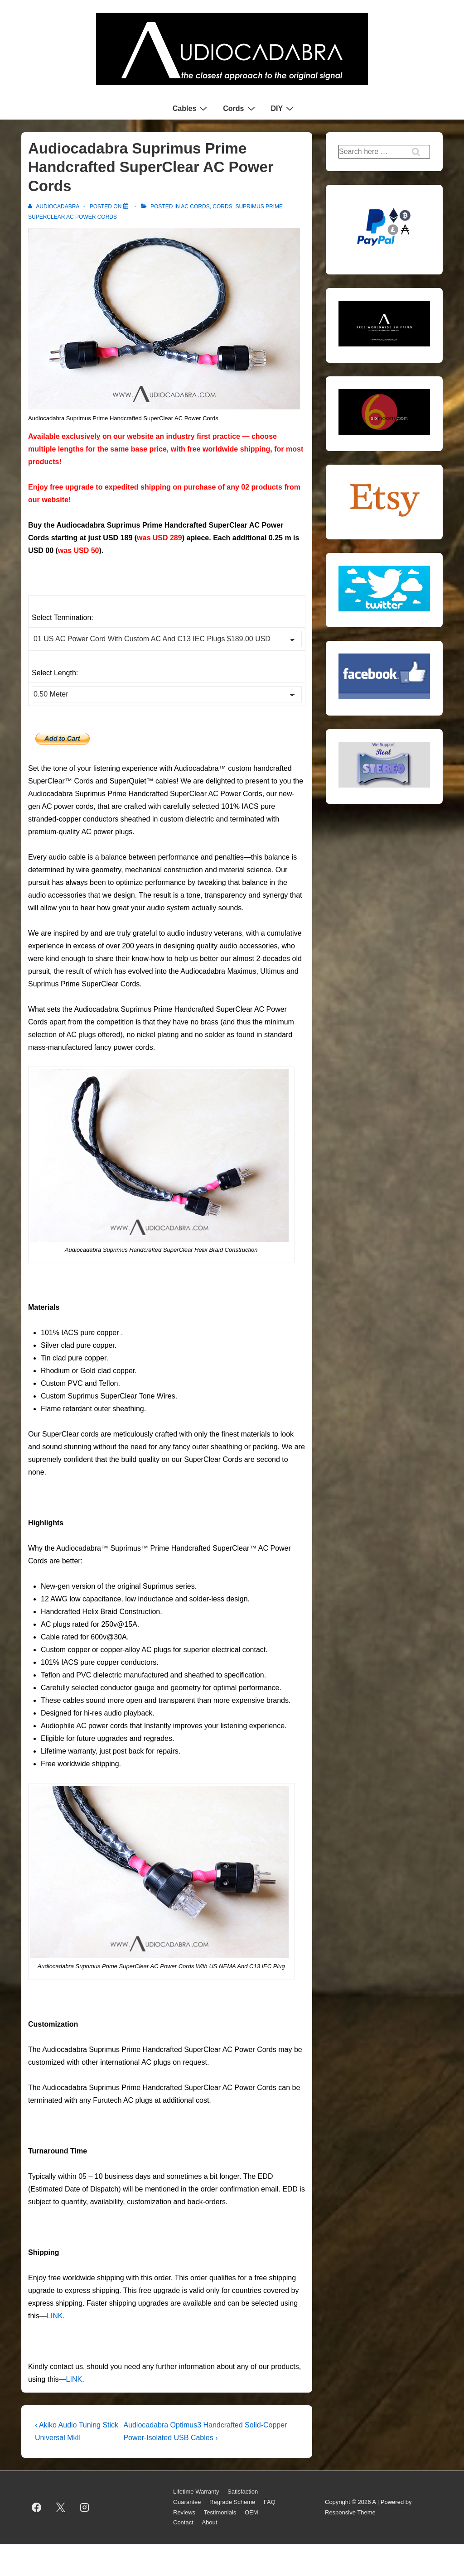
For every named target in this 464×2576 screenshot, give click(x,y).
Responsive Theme (350, 2512)
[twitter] (60, 2507)
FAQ (270, 2502)
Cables (191, 108)
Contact (183, 2522)
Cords (240, 108)
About (209, 2522)
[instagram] (84, 2507)
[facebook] (36, 2507)
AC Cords (195, 206)
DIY (283, 108)
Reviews (184, 2512)
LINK (55, 2316)
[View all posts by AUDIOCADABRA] (54, 206)
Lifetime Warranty (196, 2491)
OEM (251, 2512)
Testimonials (220, 2512)
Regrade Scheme (232, 2502)
